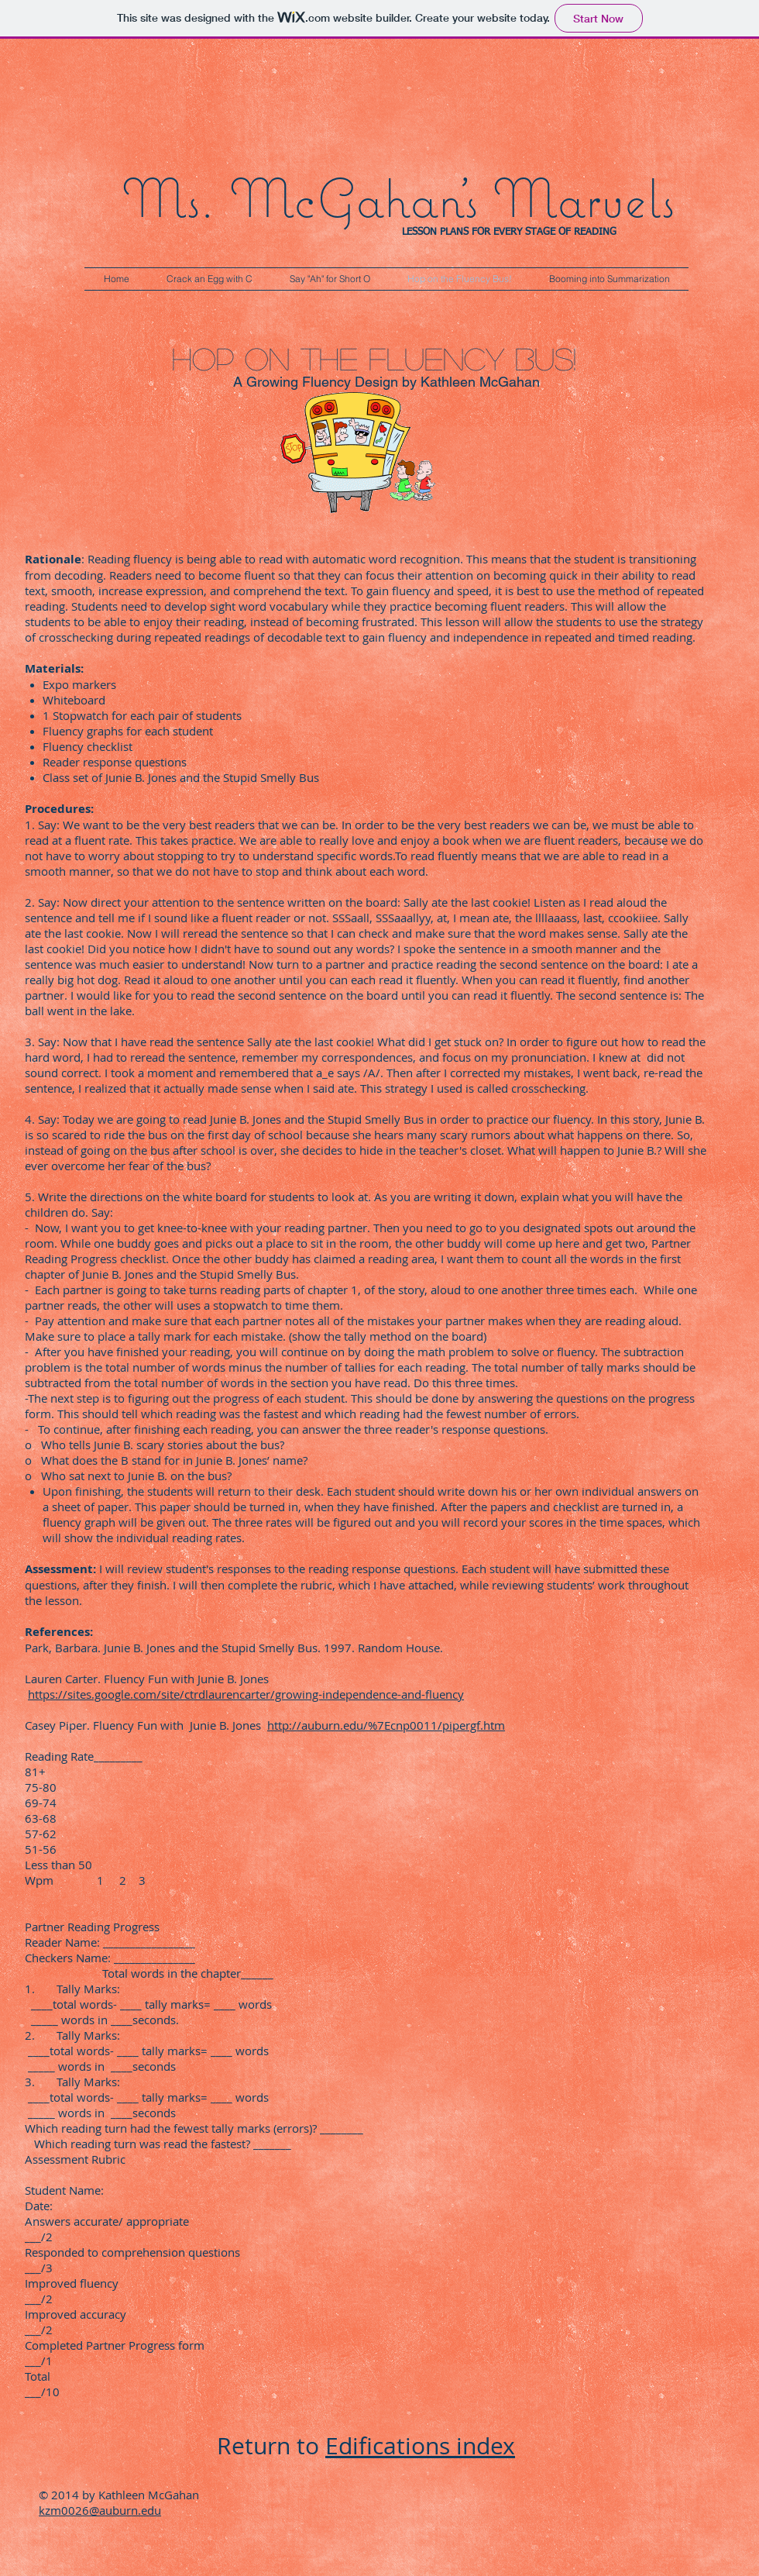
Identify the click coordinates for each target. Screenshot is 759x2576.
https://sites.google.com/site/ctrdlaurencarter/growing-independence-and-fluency (246, 1694)
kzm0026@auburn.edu (100, 2510)
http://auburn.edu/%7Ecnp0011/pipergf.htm (386, 1725)
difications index (426, 2445)
